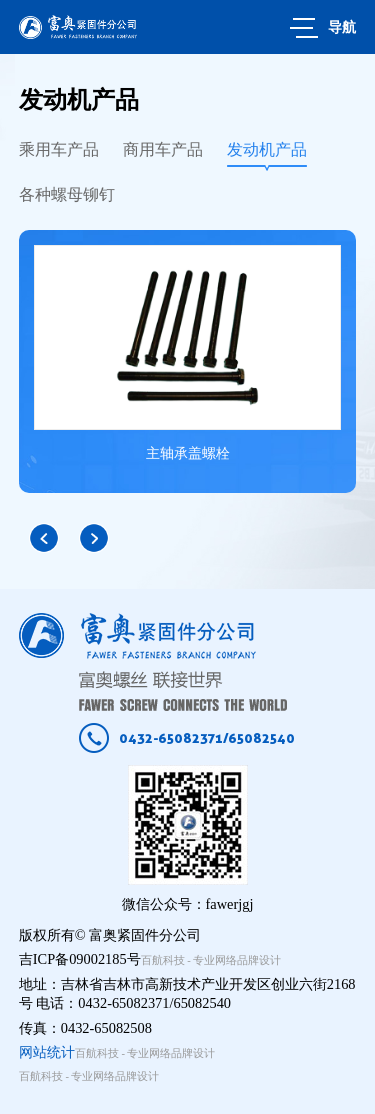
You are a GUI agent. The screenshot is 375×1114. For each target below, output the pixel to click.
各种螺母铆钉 (67, 194)
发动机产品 (267, 149)
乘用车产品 (59, 149)
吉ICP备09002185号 (80, 959)
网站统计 (47, 1052)
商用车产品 (163, 149)
